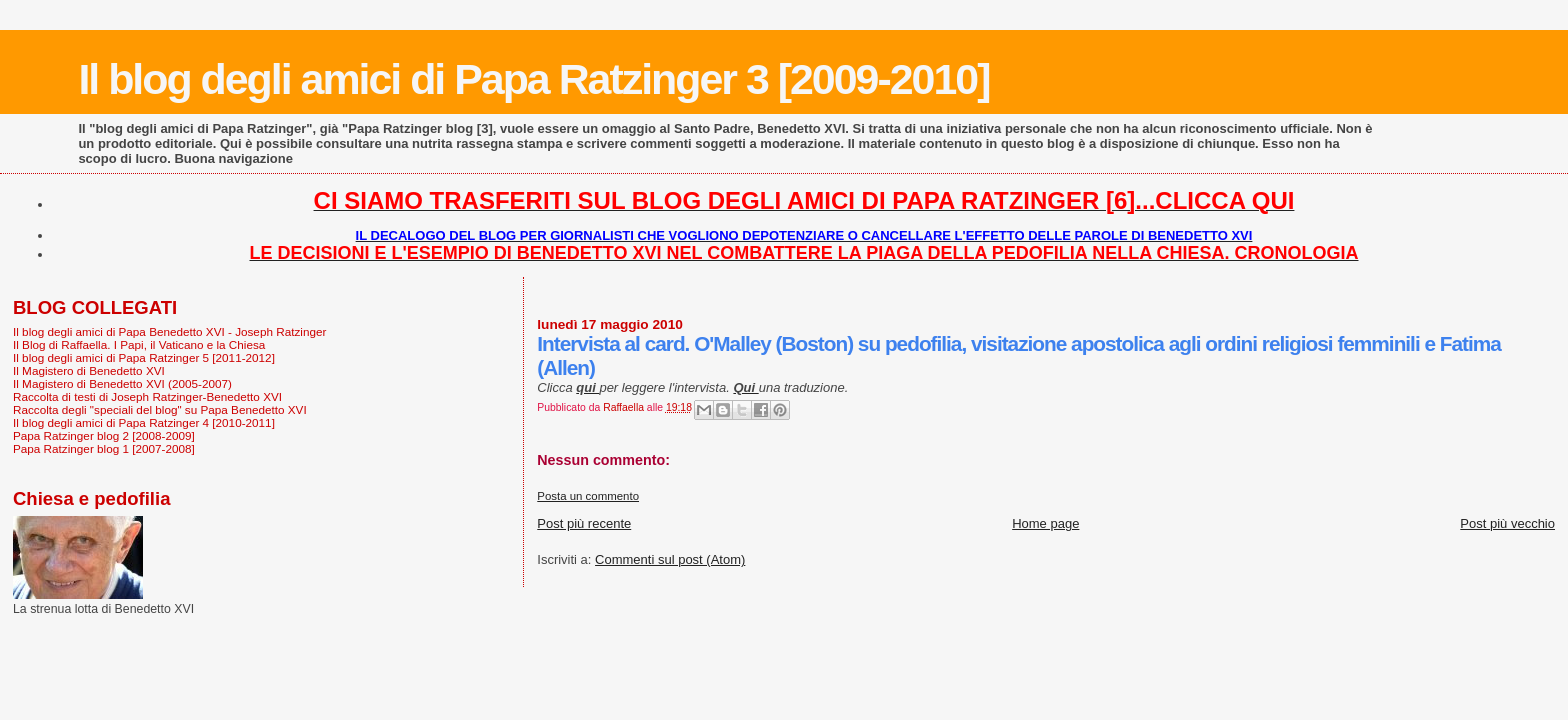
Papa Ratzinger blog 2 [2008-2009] (104, 435)
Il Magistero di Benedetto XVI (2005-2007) (122, 383)
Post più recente (584, 523)
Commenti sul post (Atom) (670, 559)
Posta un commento (588, 496)
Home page (1045, 523)
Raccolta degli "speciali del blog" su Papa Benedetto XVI (160, 409)
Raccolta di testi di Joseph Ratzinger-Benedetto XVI (147, 396)
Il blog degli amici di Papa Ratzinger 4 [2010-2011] (144, 422)
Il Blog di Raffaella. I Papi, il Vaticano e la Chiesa (139, 344)
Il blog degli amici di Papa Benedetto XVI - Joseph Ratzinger (169, 331)
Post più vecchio (1507, 523)
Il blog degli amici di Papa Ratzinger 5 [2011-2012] (144, 357)
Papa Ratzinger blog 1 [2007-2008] (104, 448)
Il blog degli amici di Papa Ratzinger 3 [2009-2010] (533, 79)
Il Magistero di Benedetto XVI (89, 370)
